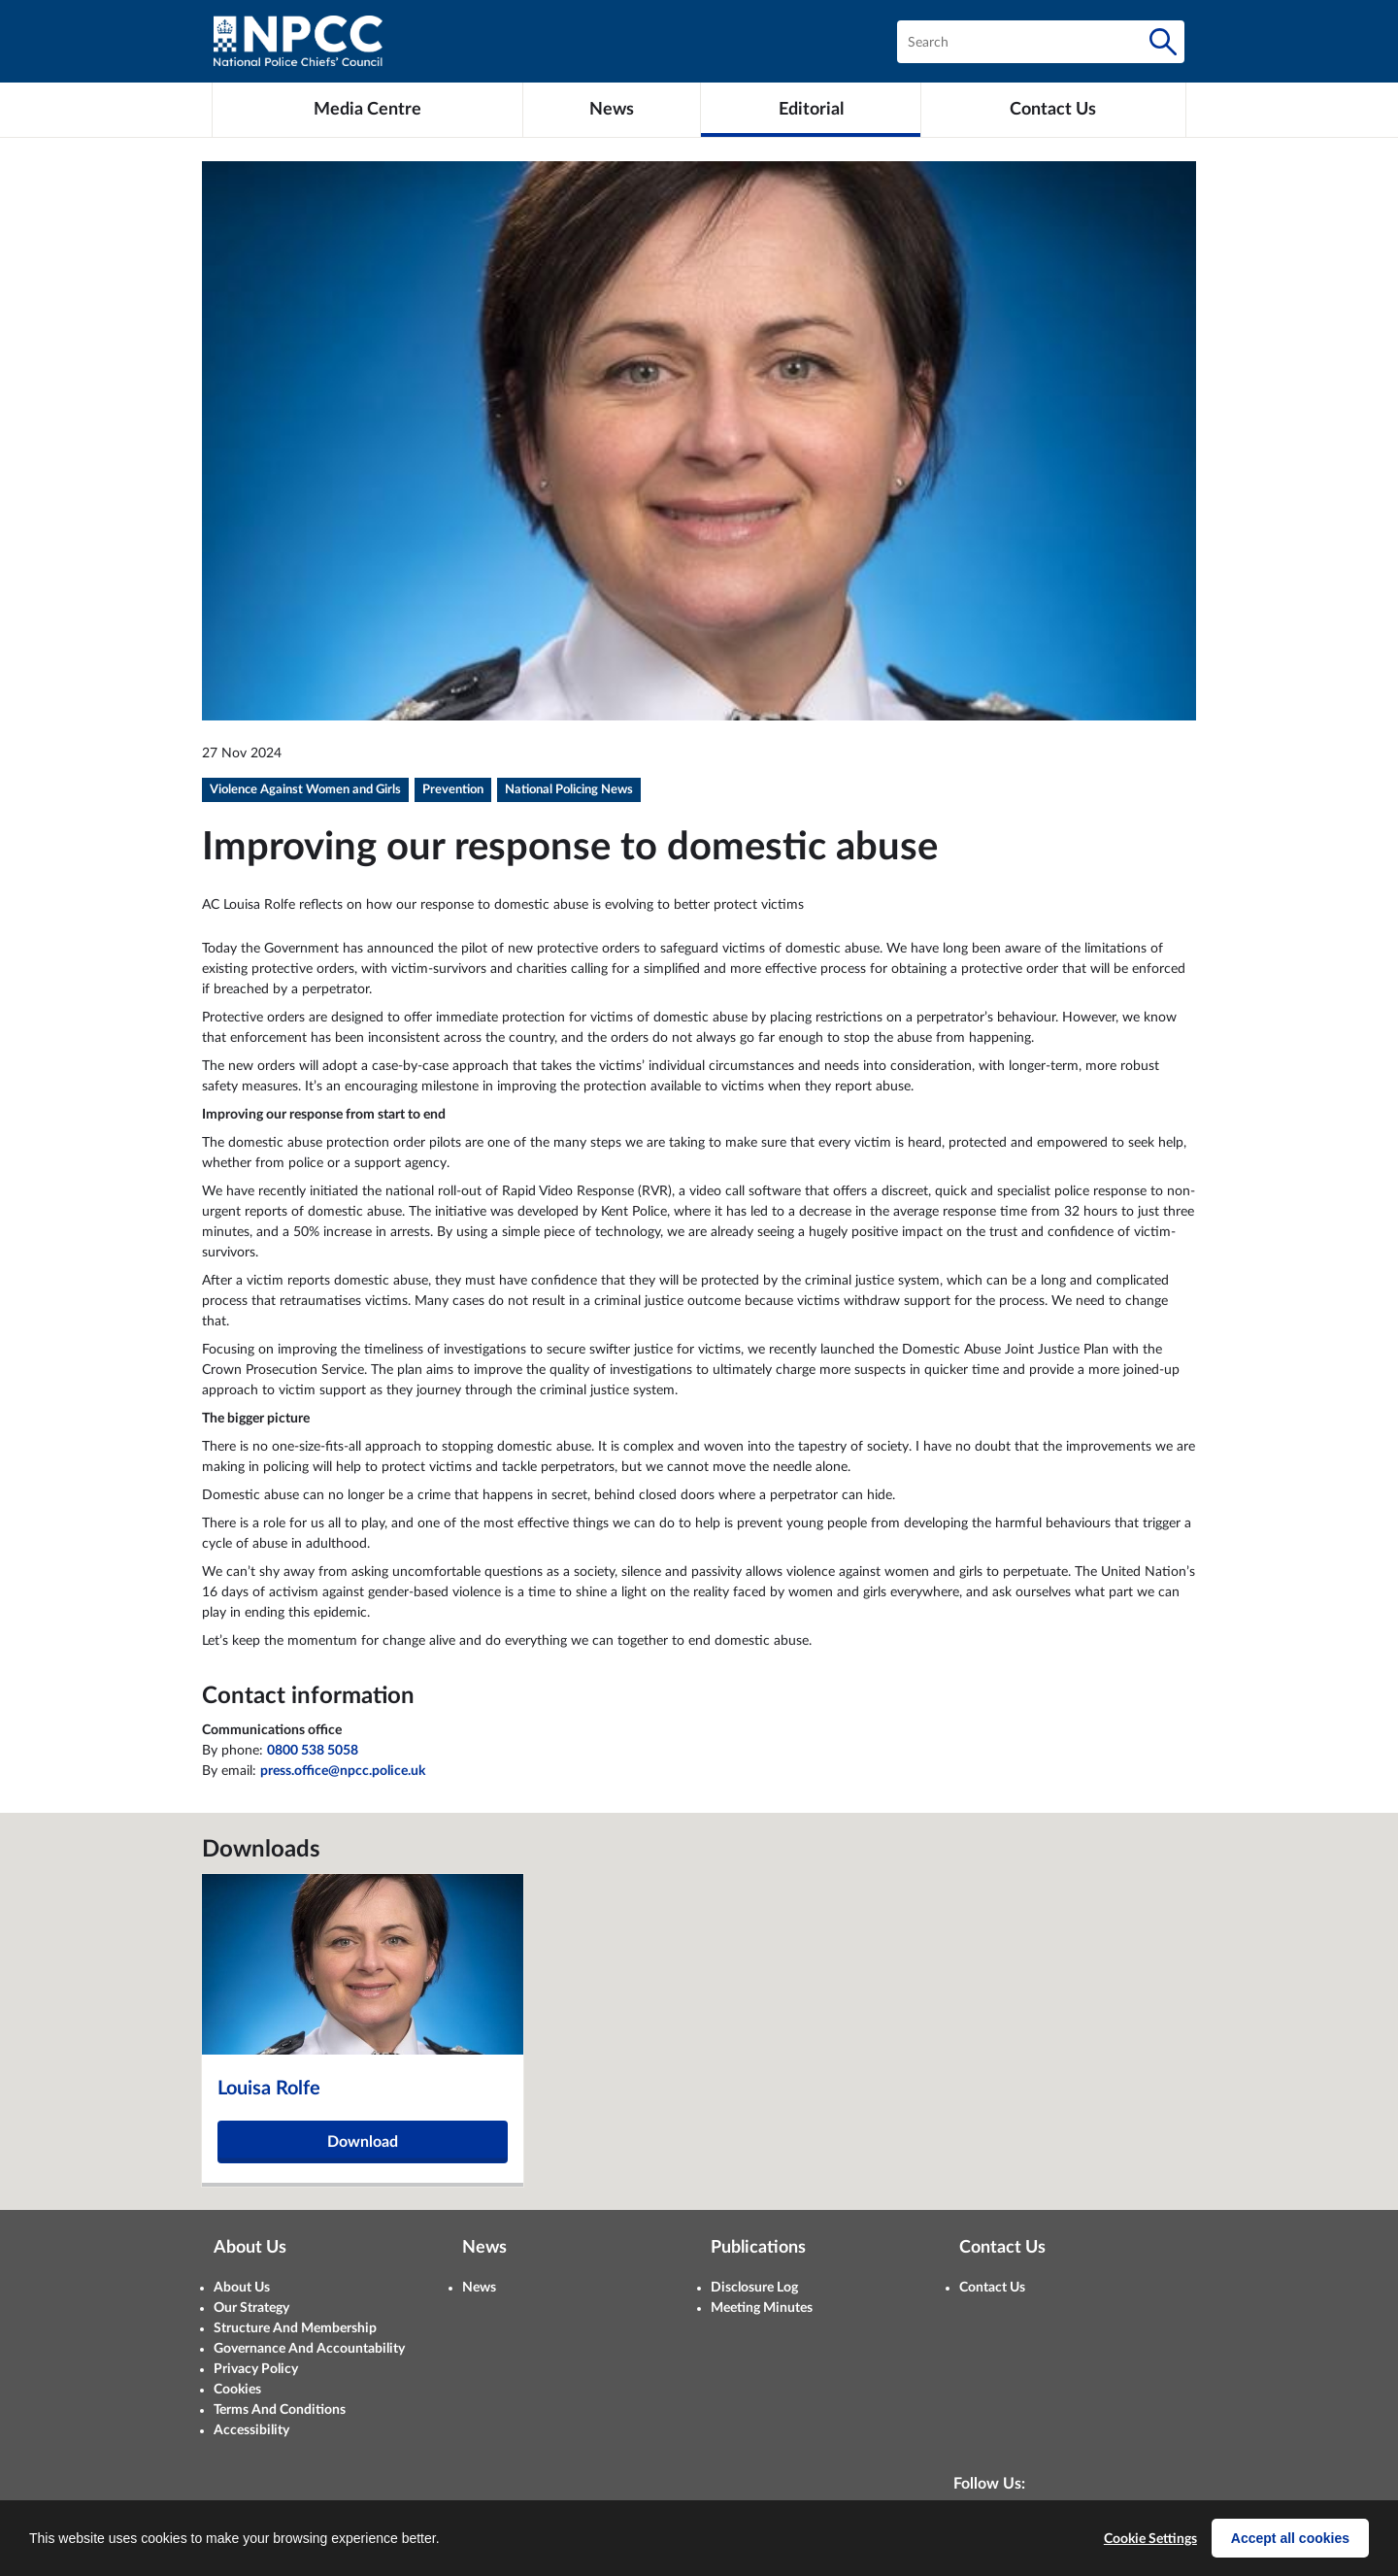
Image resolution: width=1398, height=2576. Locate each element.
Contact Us (992, 2287)
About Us (242, 2287)
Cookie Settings (1150, 2539)
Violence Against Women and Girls (305, 790)
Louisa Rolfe (268, 2088)
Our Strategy (251, 2308)
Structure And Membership (295, 2328)
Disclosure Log (754, 2287)
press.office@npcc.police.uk (342, 1771)
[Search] (1163, 41)
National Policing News (569, 790)
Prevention (452, 790)
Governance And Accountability (309, 2349)
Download (362, 2142)
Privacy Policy (256, 2369)
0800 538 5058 (312, 1750)
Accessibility (251, 2430)
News (479, 2287)
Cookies (237, 2389)
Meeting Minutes (762, 2308)
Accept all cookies (1290, 2538)
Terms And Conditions (280, 2410)
